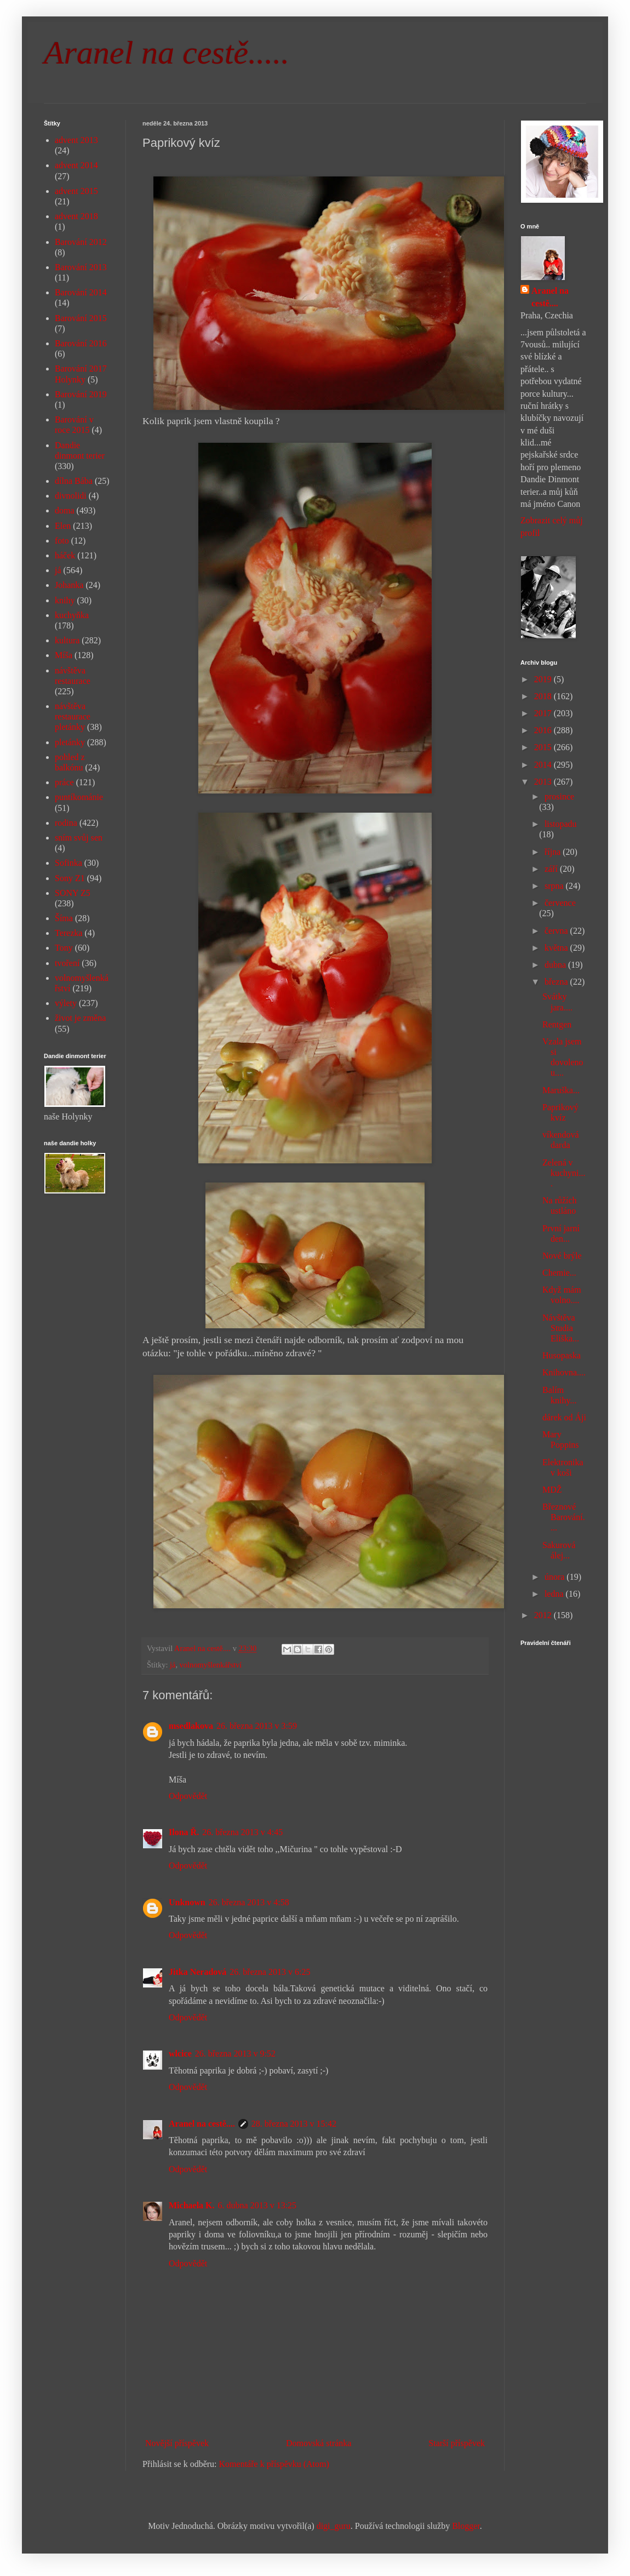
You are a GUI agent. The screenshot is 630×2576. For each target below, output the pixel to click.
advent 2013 (76, 140)
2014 (544, 764)
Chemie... (559, 1272)
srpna (555, 885)
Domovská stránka (319, 2443)
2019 (544, 679)
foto (62, 540)
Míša (63, 655)
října (554, 851)
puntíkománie (79, 797)
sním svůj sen (78, 837)
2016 (544, 730)
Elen (63, 525)
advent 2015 (76, 191)
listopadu (561, 824)
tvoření (67, 963)
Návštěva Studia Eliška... (560, 1328)
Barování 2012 (81, 242)
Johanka (69, 585)
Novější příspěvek (177, 2443)
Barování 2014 (81, 292)
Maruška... (561, 1090)
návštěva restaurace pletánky (72, 716)
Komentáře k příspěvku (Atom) (274, 2464)
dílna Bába (74, 481)
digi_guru (334, 2526)
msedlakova (191, 1725)
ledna (555, 1593)
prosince (559, 796)
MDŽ (552, 1489)
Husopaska (561, 1355)
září (552, 868)
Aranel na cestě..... (166, 53)
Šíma (64, 918)
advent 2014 (76, 165)
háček (65, 555)
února (555, 1576)
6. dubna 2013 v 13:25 (257, 2205)
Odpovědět (188, 1796)
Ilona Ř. (184, 1832)
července (560, 902)
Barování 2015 (81, 318)
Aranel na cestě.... (202, 2123)
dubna (556, 964)
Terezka (68, 933)
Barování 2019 (81, 394)
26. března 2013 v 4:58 (249, 1902)
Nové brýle (562, 1255)
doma (65, 510)
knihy (65, 600)
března (557, 981)
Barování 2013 (81, 267)
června (557, 930)
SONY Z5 (72, 893)
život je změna (80, 1018)
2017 (544, 713)
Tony (64, 947)
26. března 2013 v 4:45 (242, 1832)
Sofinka (68, 862)
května (557, 947)
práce (64, 782)
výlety (66, 1003)
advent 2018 (76, 216)
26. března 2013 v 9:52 (235, 2053)
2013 (544, 781)
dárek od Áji (564, 1417)
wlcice (180, 2053)
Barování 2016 (81, 343)
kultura (67, 640)
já (172, 1664)
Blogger (466, 2526)
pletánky (70, 742)
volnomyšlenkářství (211, 1664)
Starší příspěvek (456, 2443)
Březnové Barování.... (563, 1517)
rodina (66, 822)
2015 (544, 747)
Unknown (187, 1902)
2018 (544, 696)
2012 (544, 1615)
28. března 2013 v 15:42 (293, 2123)
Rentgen (556, 1024)
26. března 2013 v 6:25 (270, 1972)
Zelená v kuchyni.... (564, 1173)
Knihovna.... (564, 1372)
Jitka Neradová (197, 1972)
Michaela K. (192, 2205)
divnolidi (71, 495)
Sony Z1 (70, 878)
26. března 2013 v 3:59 (256, 1725)
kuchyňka (72, 615)
